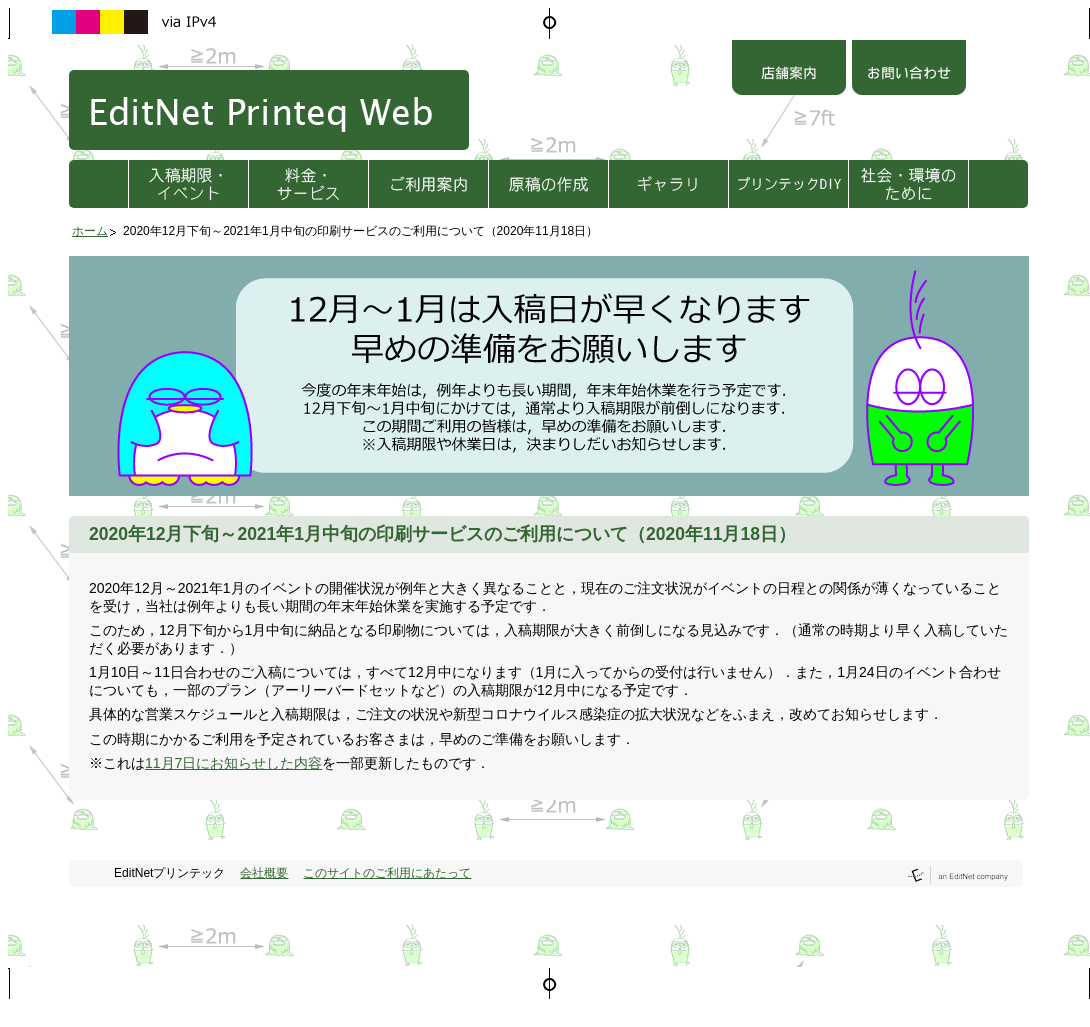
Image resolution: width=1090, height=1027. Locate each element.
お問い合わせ (909, 70)
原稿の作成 (548, 184)
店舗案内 (789, 70)
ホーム (90, 231)
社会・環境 (908, 184)
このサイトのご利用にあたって (387, 873)
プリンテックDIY (788, 184)
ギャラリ (668, 184)
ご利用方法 (428, 184)
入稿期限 (188, 184)
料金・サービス (308, 184)
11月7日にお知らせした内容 (233, 763)
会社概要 (264, 873)
